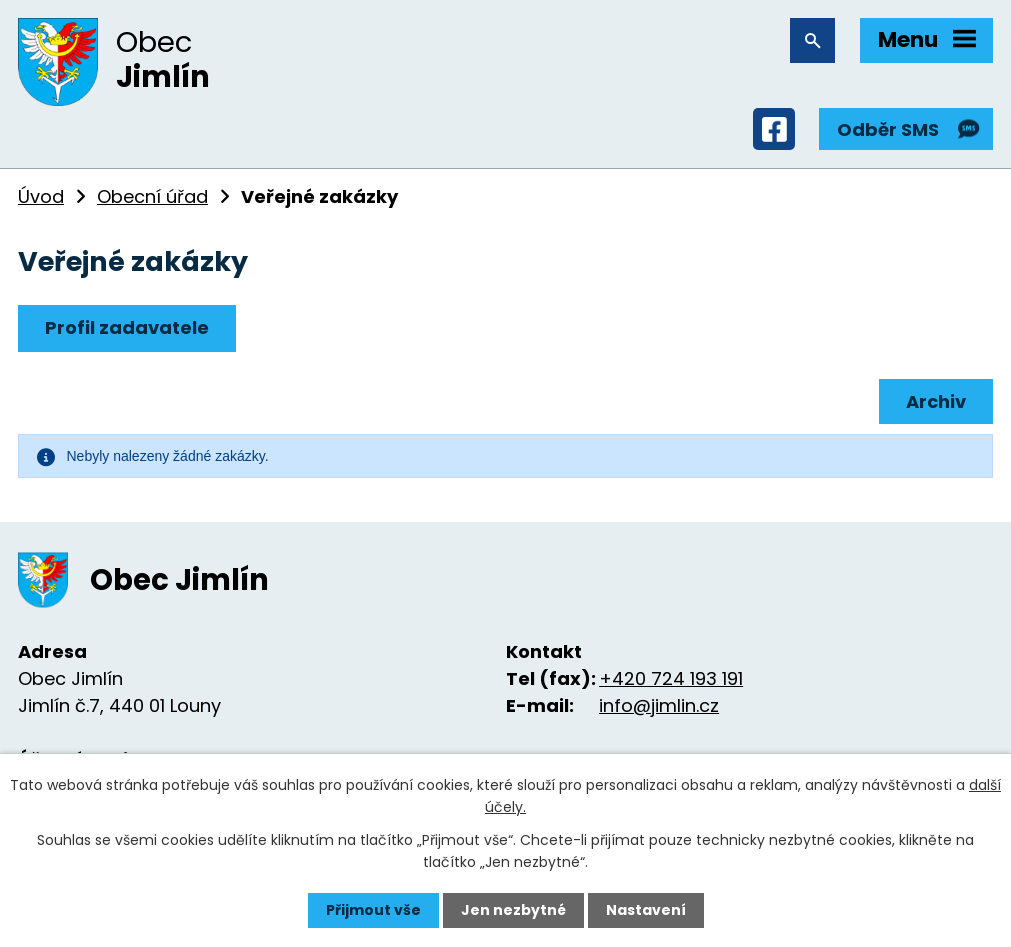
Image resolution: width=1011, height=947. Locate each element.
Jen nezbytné (513, 910)
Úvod (41, 196)
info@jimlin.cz (659, 705)
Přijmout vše (373, 910)
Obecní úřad (152, 196)
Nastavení (646, 910)
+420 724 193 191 (671, 678)
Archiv (936, 401)
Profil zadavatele (127, 327)
